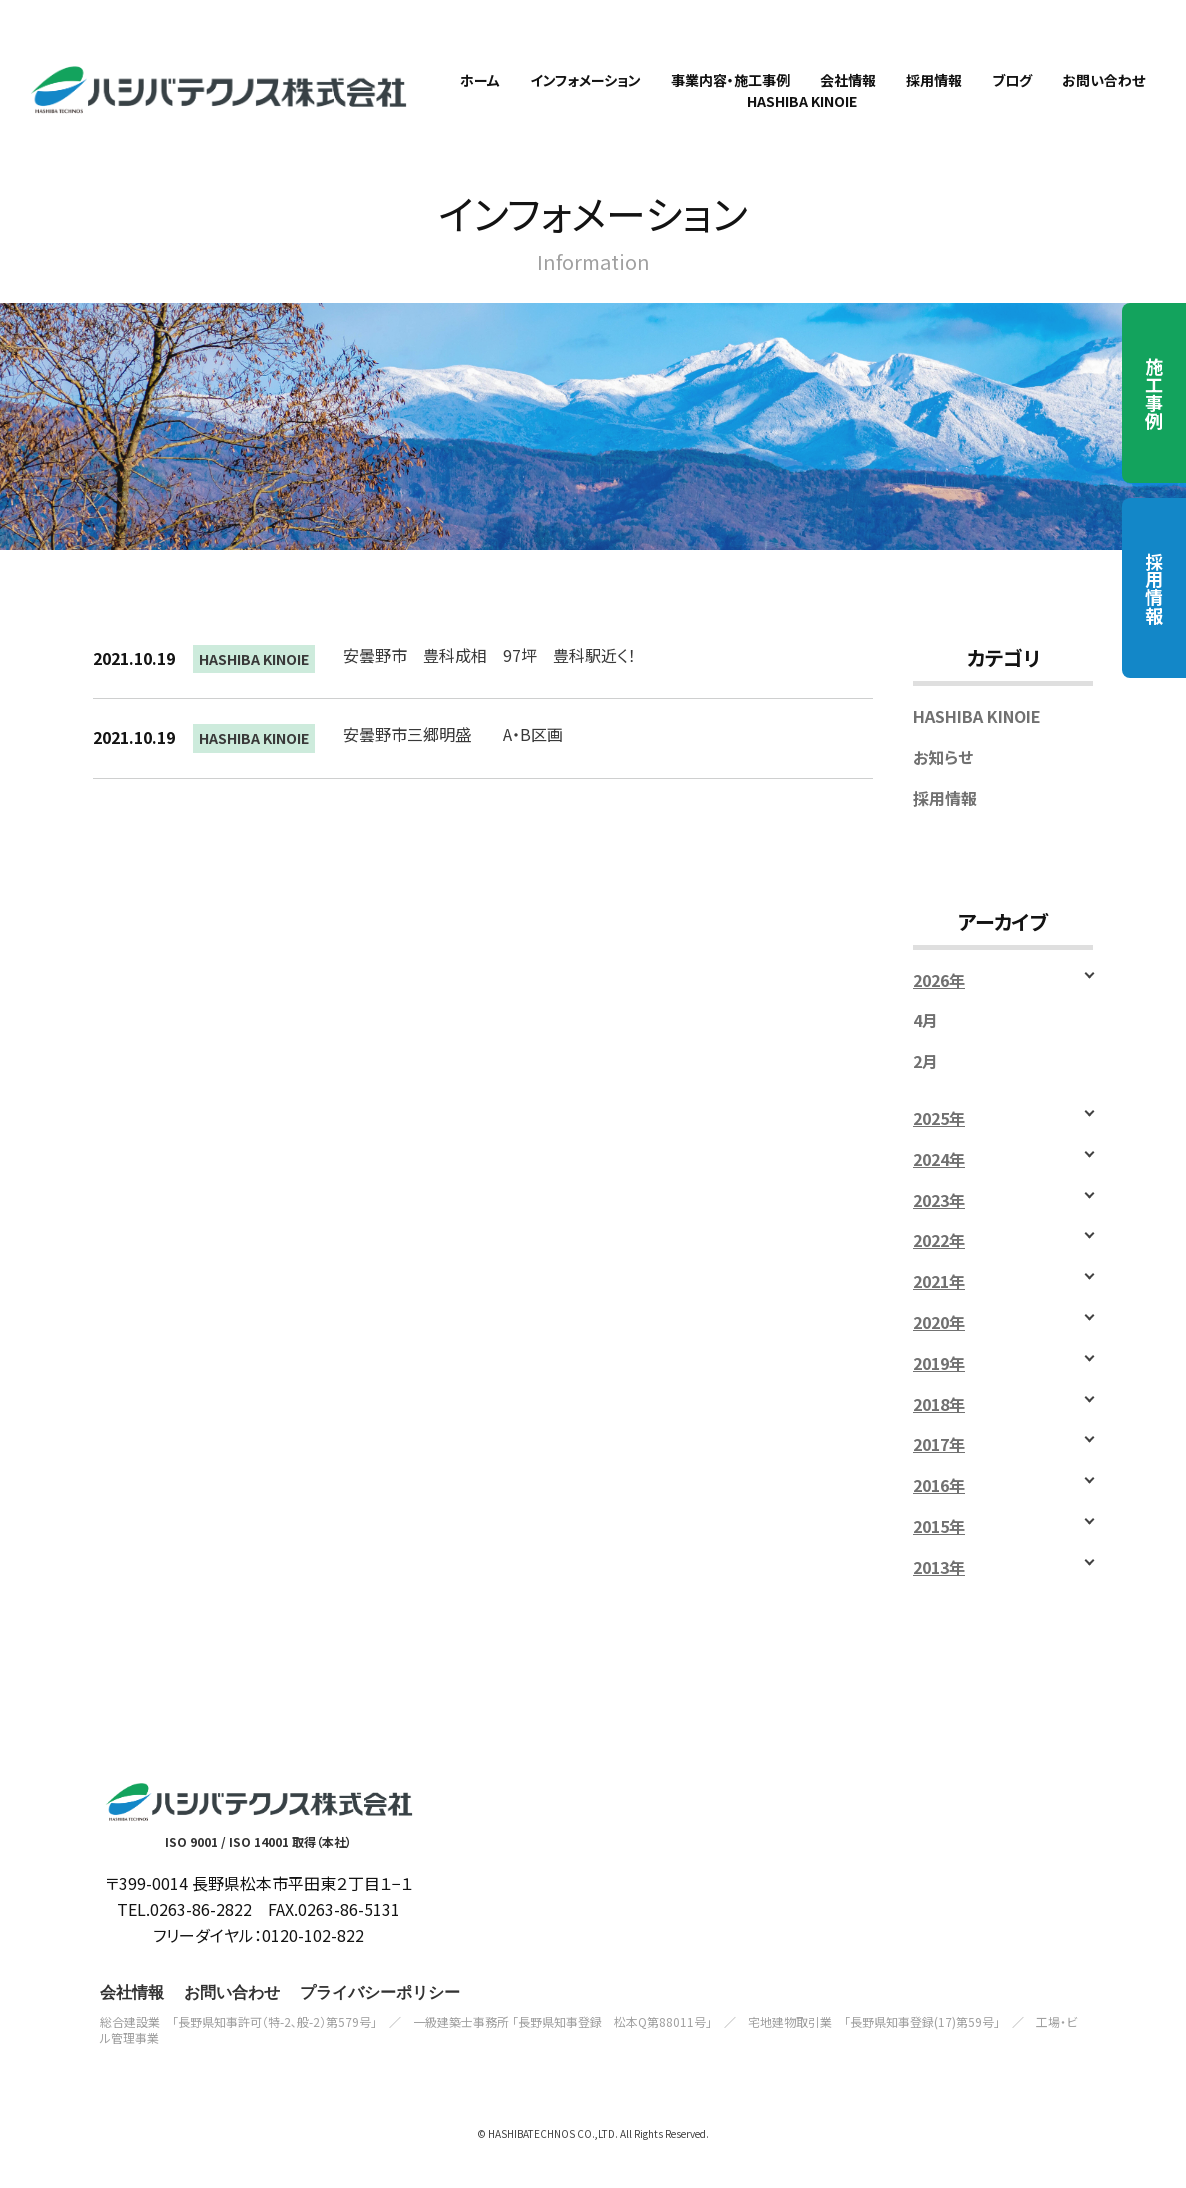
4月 (925, 1048)
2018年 (939, 1431)
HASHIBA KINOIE (254, 687)
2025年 (939, 1145)
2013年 (939, 1594)
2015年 (939, 1553)
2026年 (939, 1007)
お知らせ (943, 784)
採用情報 (1154, 588)
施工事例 (1154, 393)
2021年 (939, 1309)
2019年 (939, 1390)
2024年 (939, 1186)
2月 (925, 1089)
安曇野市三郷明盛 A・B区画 (453, 762)
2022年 (939, 1268)
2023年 (939, 1227)
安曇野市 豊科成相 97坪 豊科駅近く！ (489, 683)
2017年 (939, 1472)
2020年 (939, 1349)
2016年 (939, 1513)
